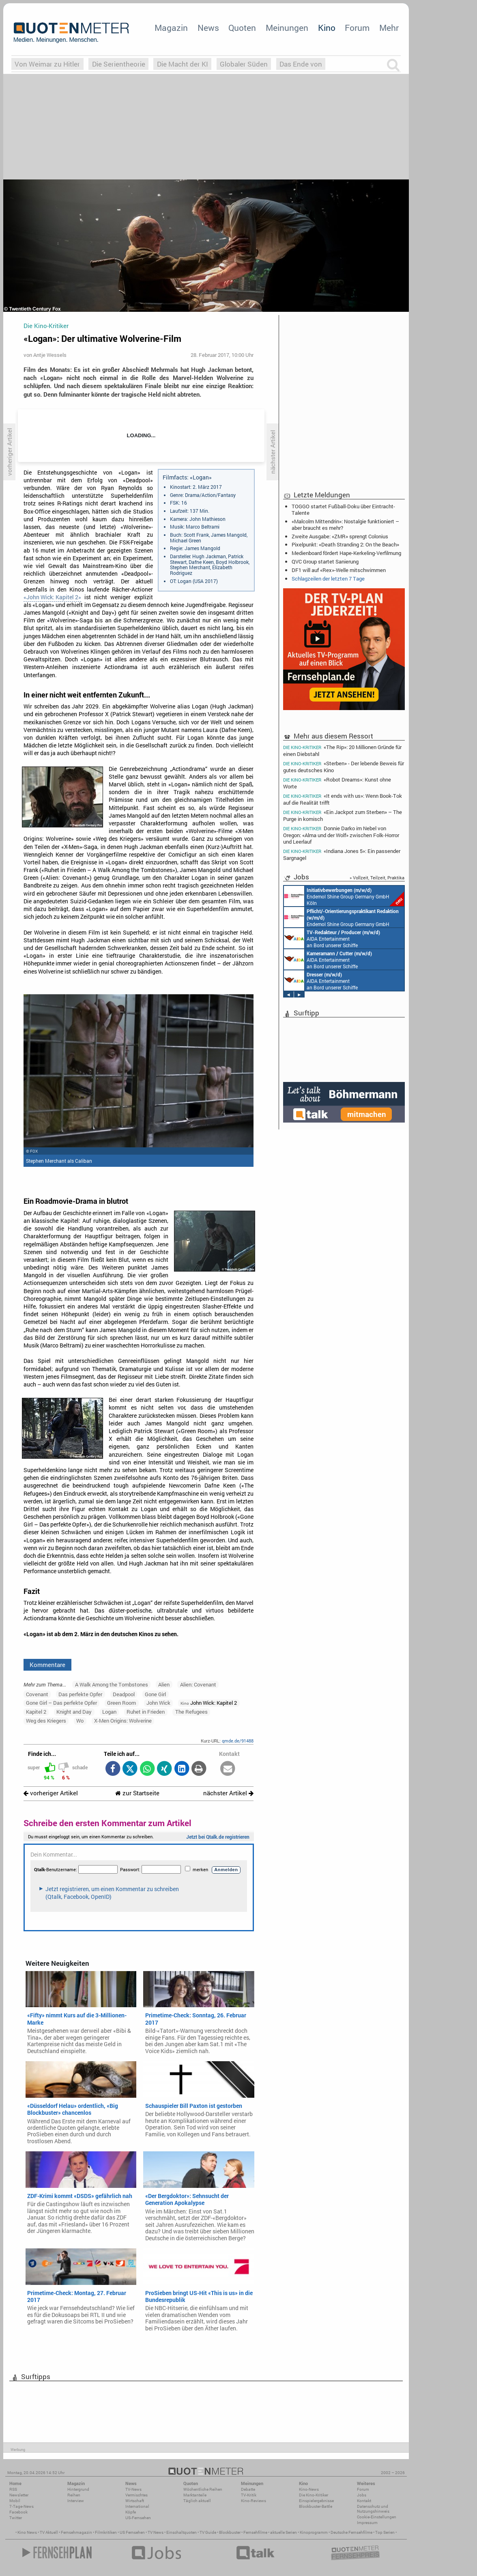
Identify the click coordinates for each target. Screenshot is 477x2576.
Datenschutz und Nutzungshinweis (373, 2509)
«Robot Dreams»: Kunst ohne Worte (337, 783)
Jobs (361, 2495)
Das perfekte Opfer (80, 1694)
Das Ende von (300, 64)
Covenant (37, 1694)
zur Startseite (137, 1793)
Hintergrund (78, 2489)
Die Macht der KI (182, 64)
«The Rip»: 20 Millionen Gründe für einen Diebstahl (342, 750)
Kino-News (309, 2489)
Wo (80, 1720)
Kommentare (47, 1664)
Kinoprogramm (314, 2532)
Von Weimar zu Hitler (47, 64)
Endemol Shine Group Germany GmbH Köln (344, 896)
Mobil (14, 2500)
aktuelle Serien (283, 2532)
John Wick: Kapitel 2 (208, 1702)
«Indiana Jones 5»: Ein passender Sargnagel (341, 854)
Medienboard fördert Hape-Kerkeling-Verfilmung (346, 553)
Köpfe (130, 2512)
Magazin (171, 27)
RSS (13, 2489)
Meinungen (287, 27)
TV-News (133, 2489)
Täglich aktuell (197, 2500)
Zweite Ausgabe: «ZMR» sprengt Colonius (340, 536)
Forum (357, 27)
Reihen (73, 2495)
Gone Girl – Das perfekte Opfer (61, 1702)
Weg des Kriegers (46, 1720)
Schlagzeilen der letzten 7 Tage (328, 578)
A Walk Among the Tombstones (111, 1684)
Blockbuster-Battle (315, 2506)
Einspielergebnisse (316, 2500)
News (208, 27)
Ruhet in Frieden (146, 1711)
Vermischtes (136, 2495)
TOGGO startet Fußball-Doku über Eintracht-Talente (343, 509)
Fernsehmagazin (76, 2532)
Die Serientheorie (118, 64)
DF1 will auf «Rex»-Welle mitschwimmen (339, 570)
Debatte (248, 2489)
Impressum (367, 2522)
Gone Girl (155, 1694)
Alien (164, 1684)
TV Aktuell (49, 2532)
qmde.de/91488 (238, 1741)
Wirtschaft (134, 2500)
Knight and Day (74, 1711)
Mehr (389, 27)
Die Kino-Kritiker (313, 2495)
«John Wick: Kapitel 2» (52, 597)
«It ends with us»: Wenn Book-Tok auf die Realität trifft (342, 799)
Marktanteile (194, 2495)
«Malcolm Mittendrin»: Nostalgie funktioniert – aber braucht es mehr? (345, 524)
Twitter (15, 2517)
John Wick (158, 1702)
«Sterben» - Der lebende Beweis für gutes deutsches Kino (343, 766)
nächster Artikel (228, 1793)
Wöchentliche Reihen (202, 2489)
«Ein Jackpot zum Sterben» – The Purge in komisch (342, 815)
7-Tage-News (21, 2506)
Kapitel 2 (36, 1711)
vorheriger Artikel (51, 1793)
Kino (326, 27)
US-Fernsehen (138, 2517)
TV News (155, 2532)
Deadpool (124, 1694)
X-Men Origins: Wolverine (123, 1720)
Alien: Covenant (198, 1684)
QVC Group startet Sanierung (325, 561)
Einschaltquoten (181, 2532)
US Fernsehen (132, 2532)
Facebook (18, 2512)
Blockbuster (230, 2532)
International (137, 2506)
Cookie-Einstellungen (376, 2517)
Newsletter (18, 2495)
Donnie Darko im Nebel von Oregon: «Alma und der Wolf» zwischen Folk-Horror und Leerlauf (341, 835)
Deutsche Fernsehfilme (351, 2532)
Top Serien (385, 2532)
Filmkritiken (106, 2532)
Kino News (27, 2532)
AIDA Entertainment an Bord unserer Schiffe (332, 938)
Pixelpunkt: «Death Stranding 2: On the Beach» (345, 544)
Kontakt (364, 2500)
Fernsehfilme (255, 2532)
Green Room (121, 1702)
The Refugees (191, 1711)
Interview (75, 2500)
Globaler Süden (244, 64)
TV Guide (208, 2532)
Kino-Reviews (253, 2500)
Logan (109, 1711)
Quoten (242, 27)
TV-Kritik (248, 2495)
